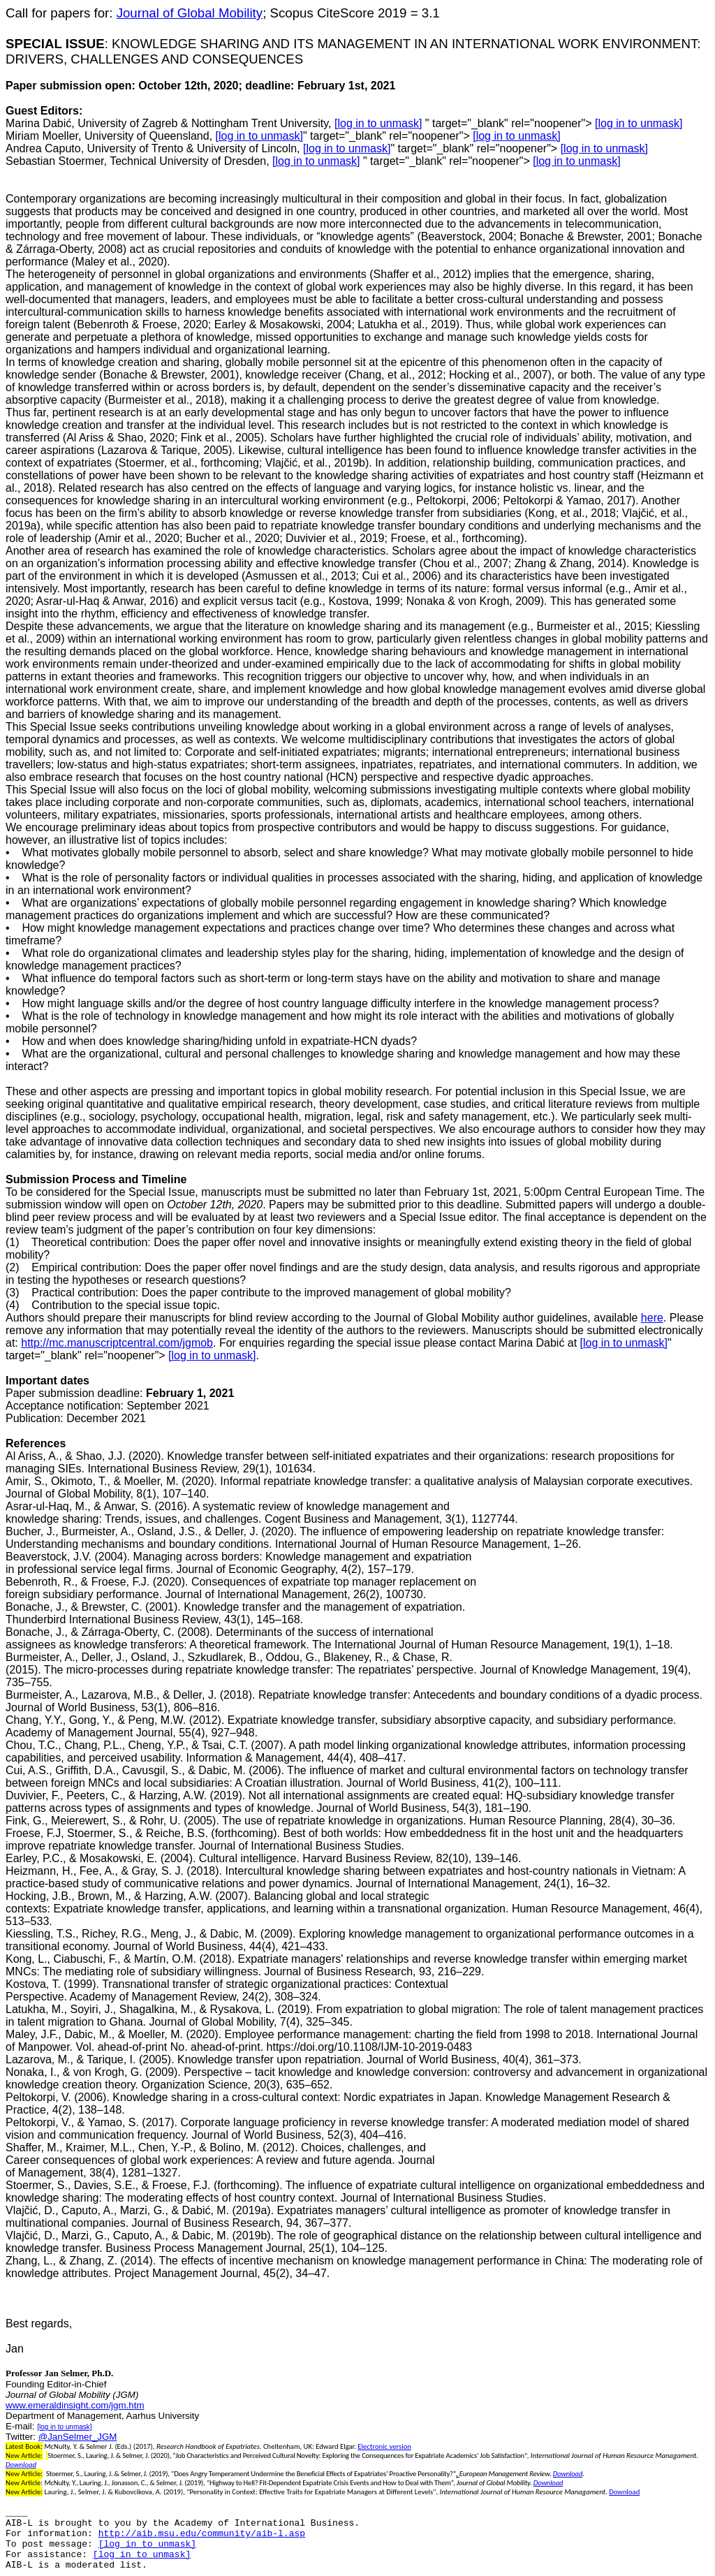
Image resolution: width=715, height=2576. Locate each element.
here (652, 1318)
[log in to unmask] (378, 123)
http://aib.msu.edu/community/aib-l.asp (201, 2534)
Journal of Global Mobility (190, 13)
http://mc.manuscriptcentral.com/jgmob (117, 1343)
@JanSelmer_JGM (77, 2436)
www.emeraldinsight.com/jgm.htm (75, 2405)
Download (21, 2464)
